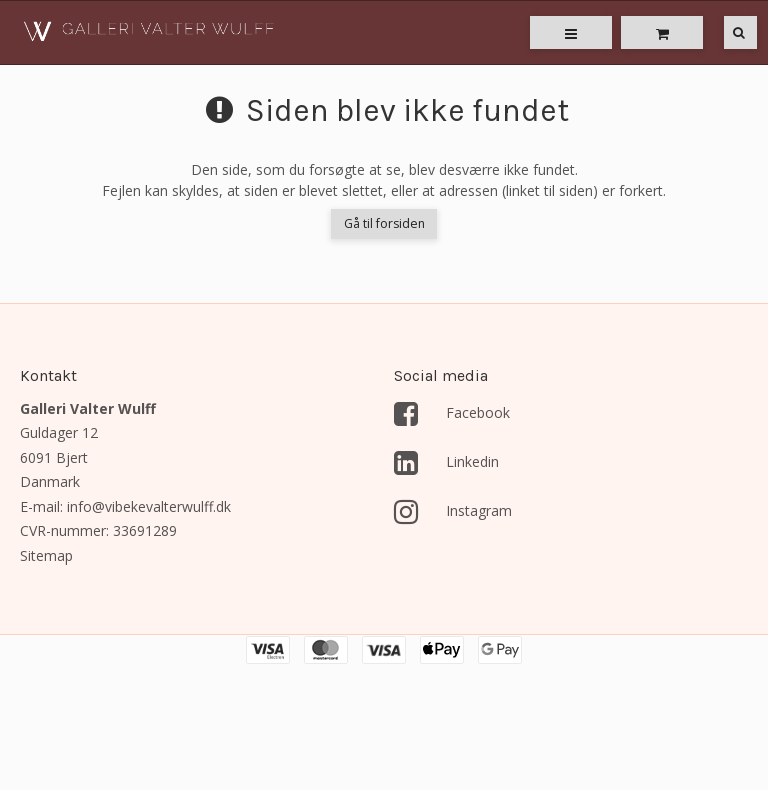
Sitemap (46, 555)
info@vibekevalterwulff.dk (149, 506)
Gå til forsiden (384, 223)
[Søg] (726, 32)
